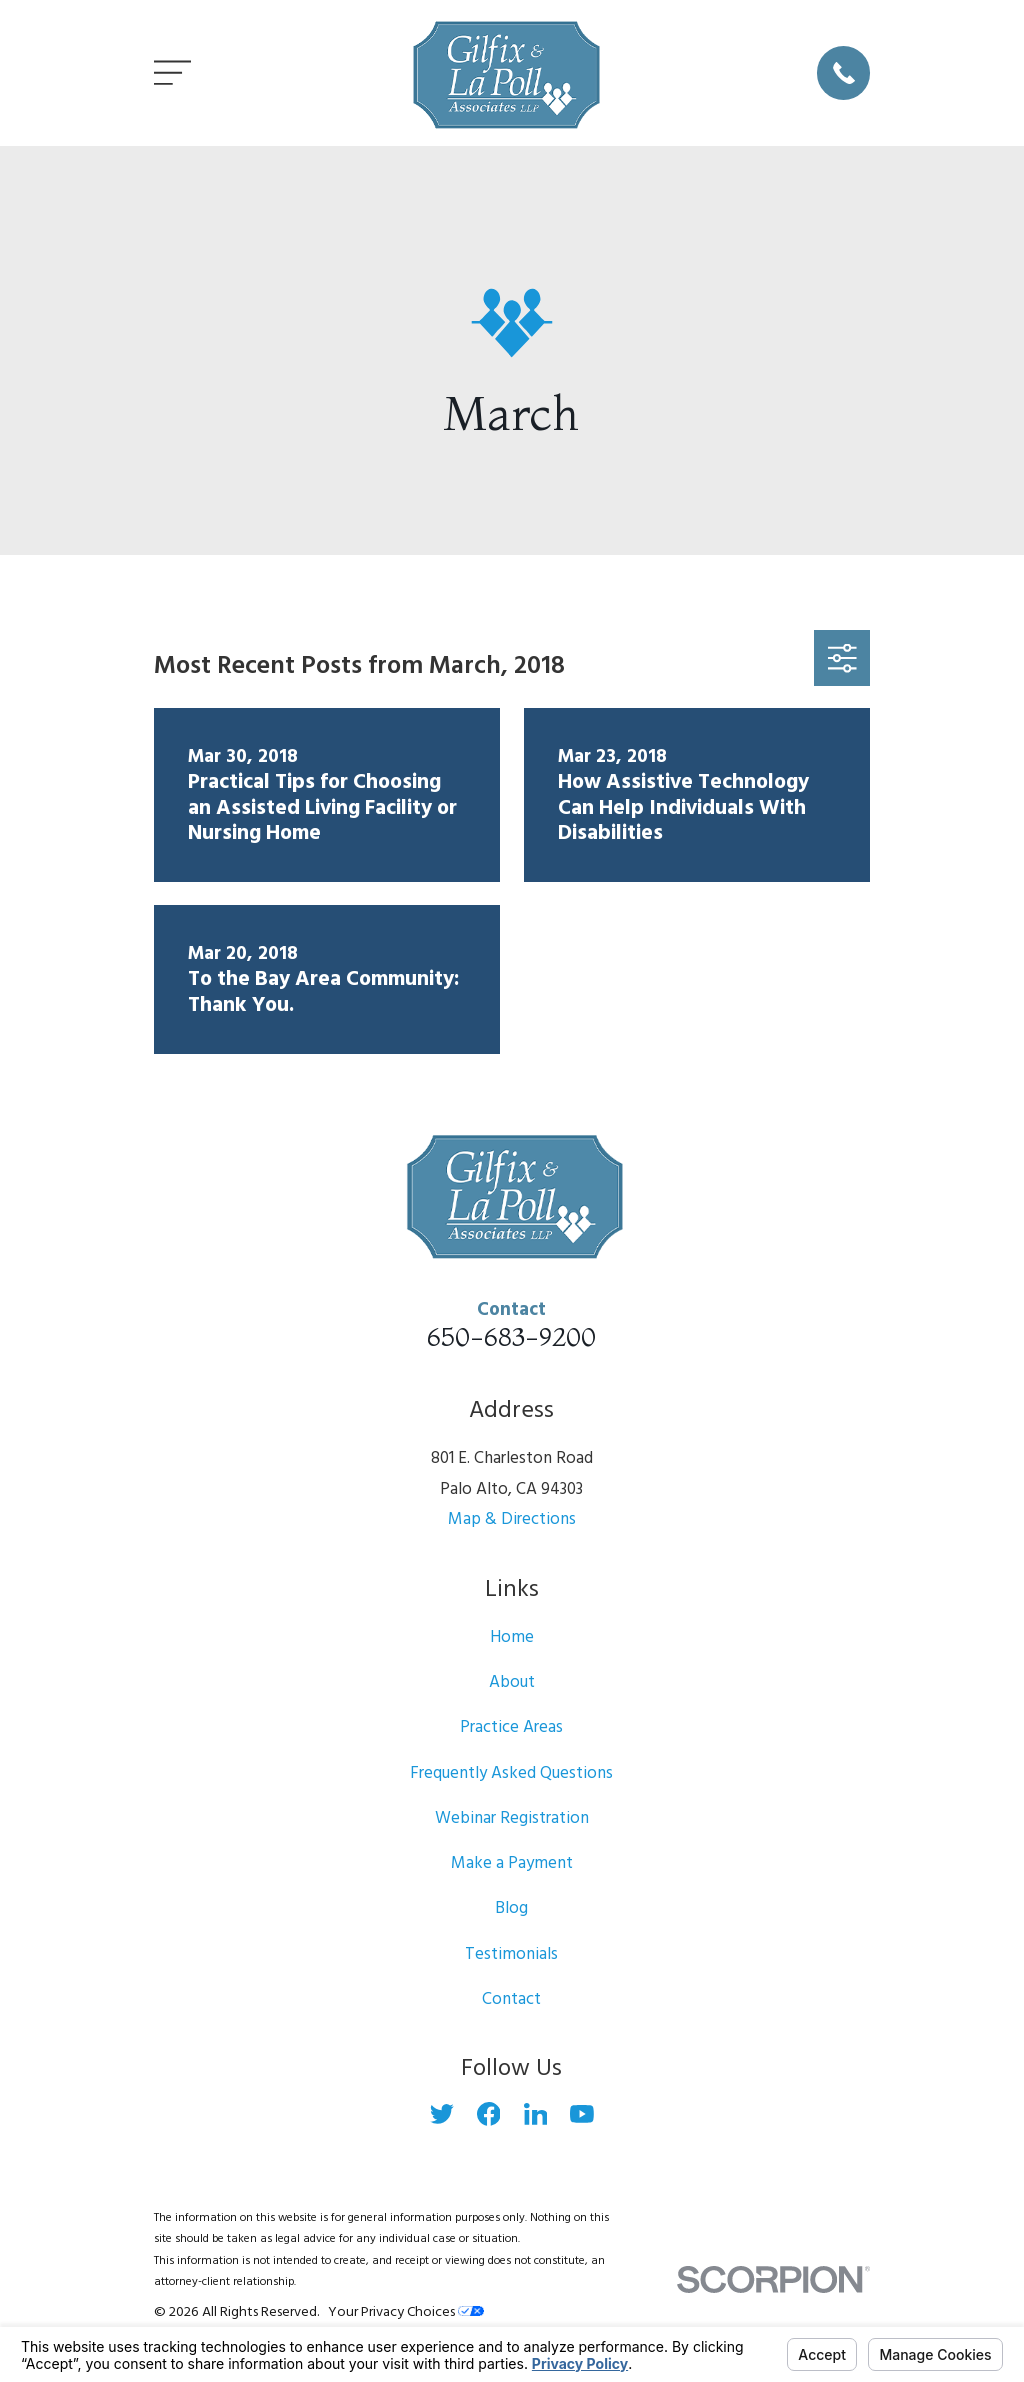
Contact (511, 1999)
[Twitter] (442, 2114)
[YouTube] (582, 2114)
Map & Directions (512, 1519)
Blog (511, 1908)
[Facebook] (489, 2114)
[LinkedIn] (536, 2114)
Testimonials (511, 1954)
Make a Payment (512, 1863)
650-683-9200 (511, 1336)
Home (512, 1637)
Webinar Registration (512, 1818)
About (512, 1682)
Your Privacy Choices (406, 2312)
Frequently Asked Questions (511, 1773)
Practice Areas (511, 1727)
